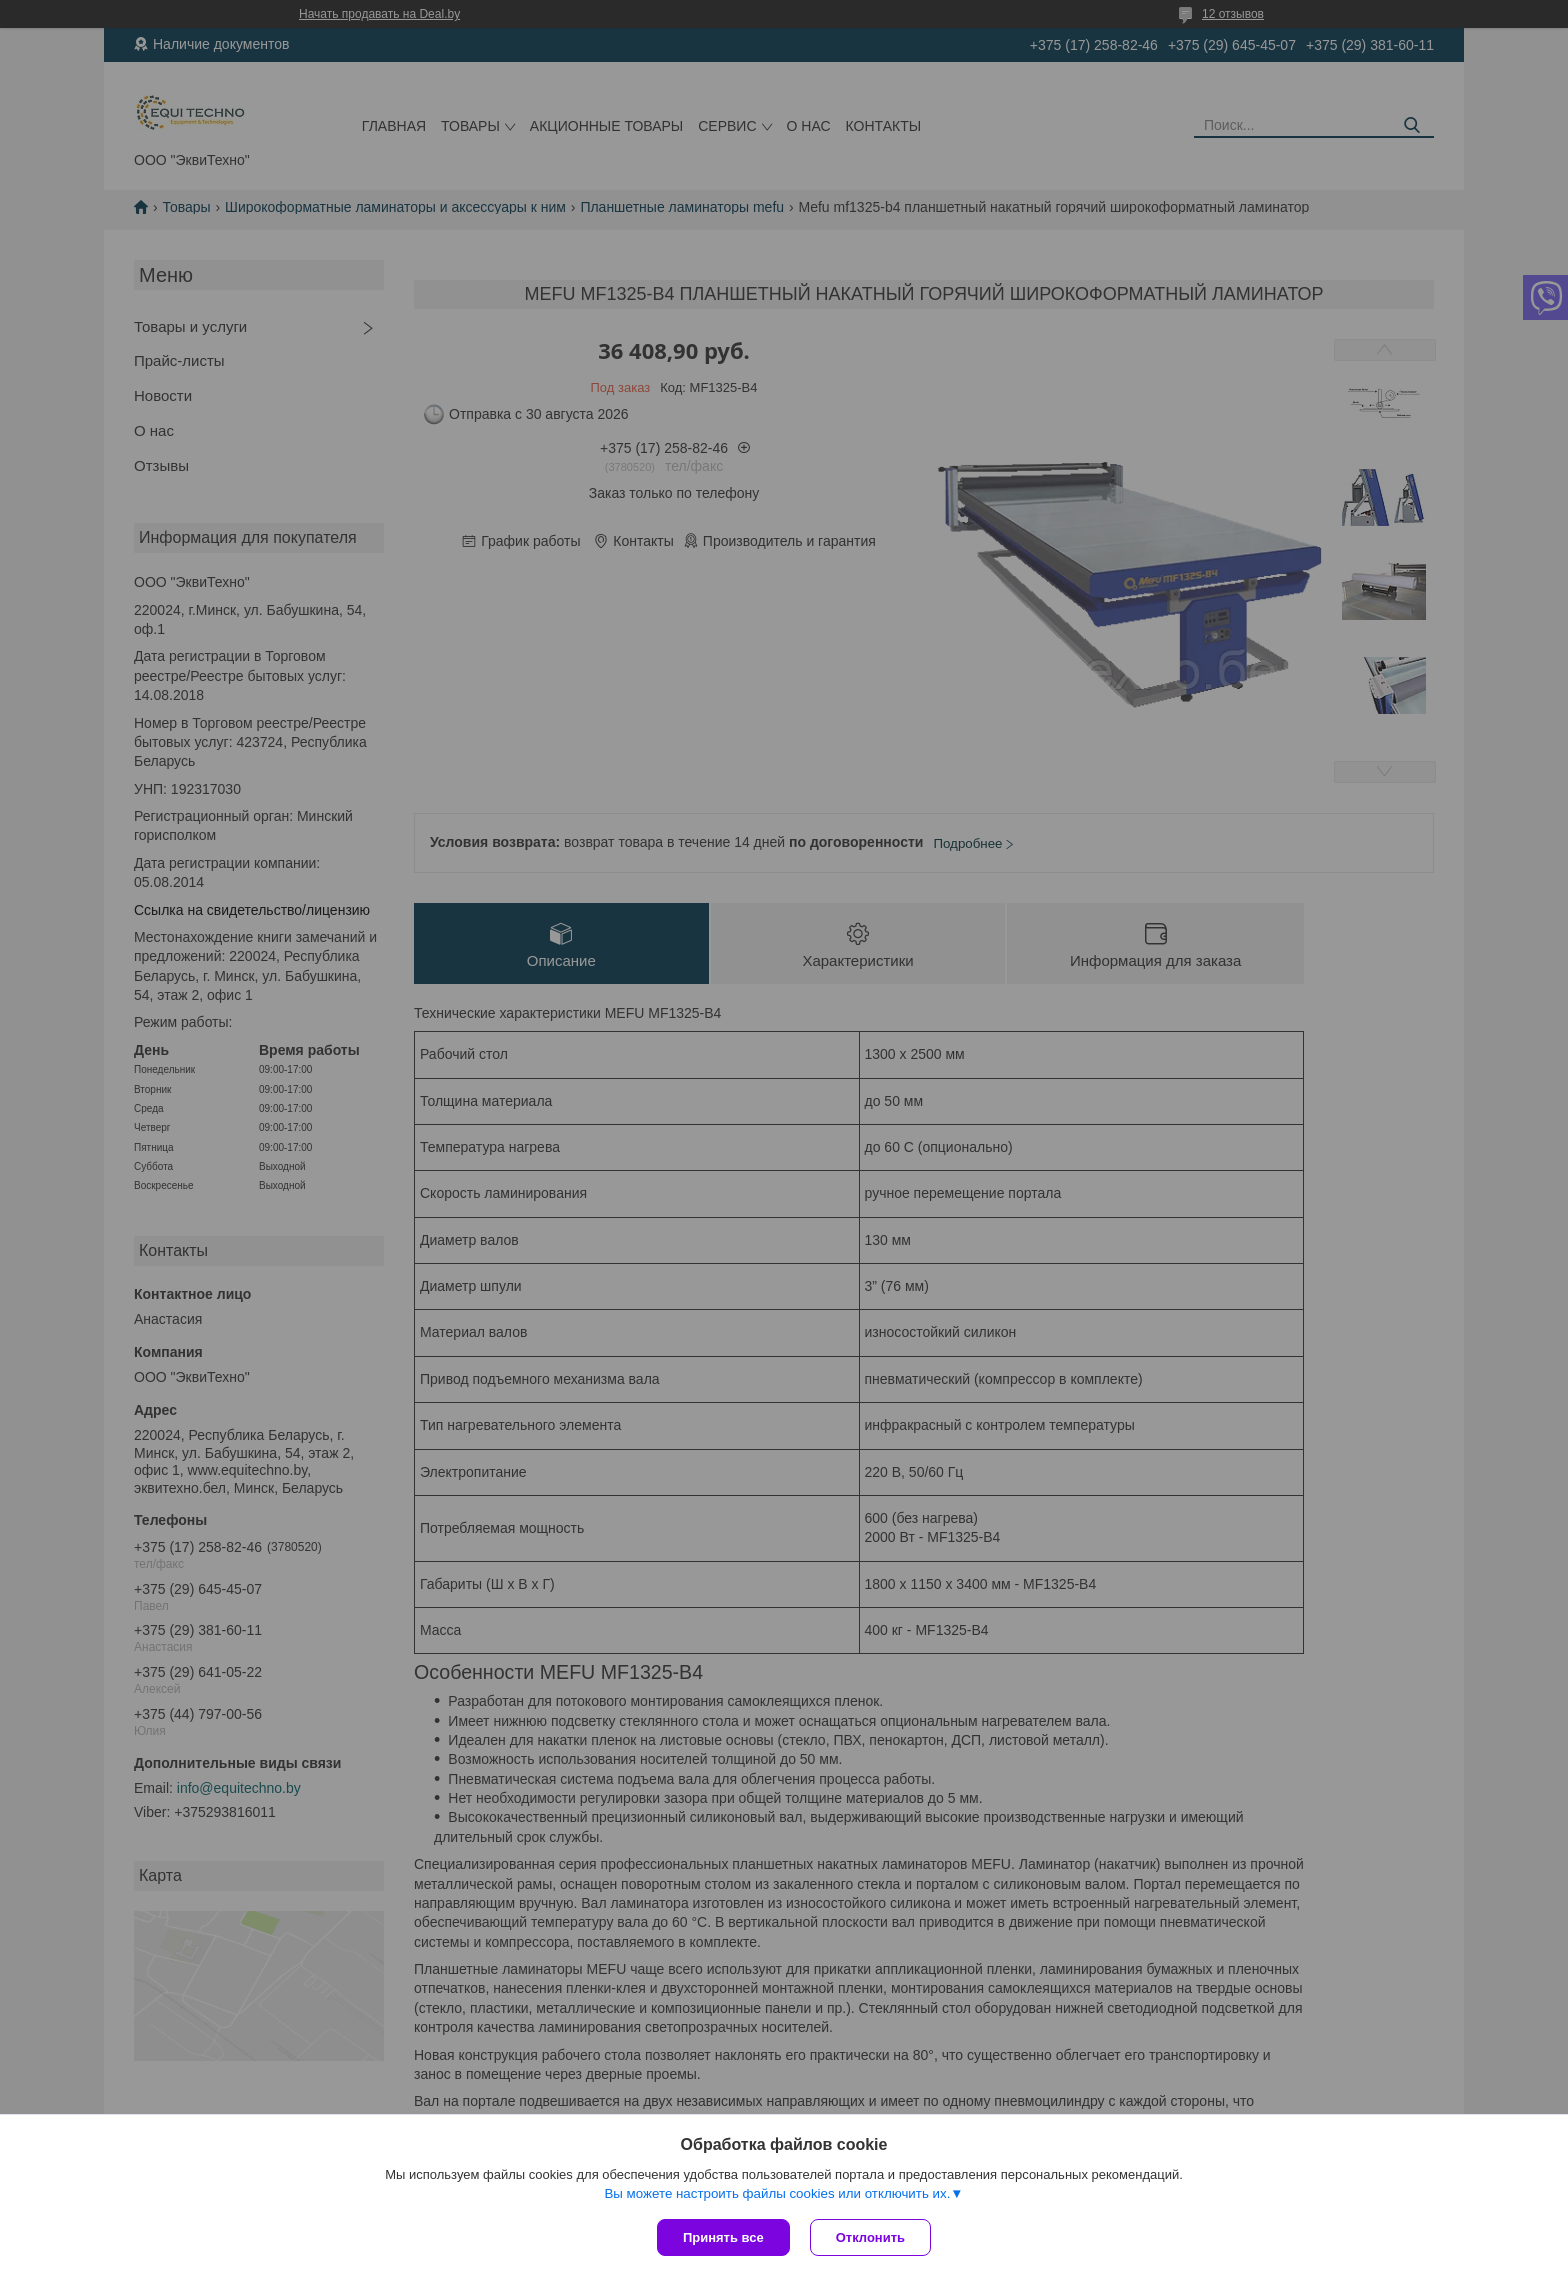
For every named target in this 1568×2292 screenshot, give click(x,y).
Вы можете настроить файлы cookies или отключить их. (777, 2193)
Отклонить (870, 2237)
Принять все (723, 2237)
